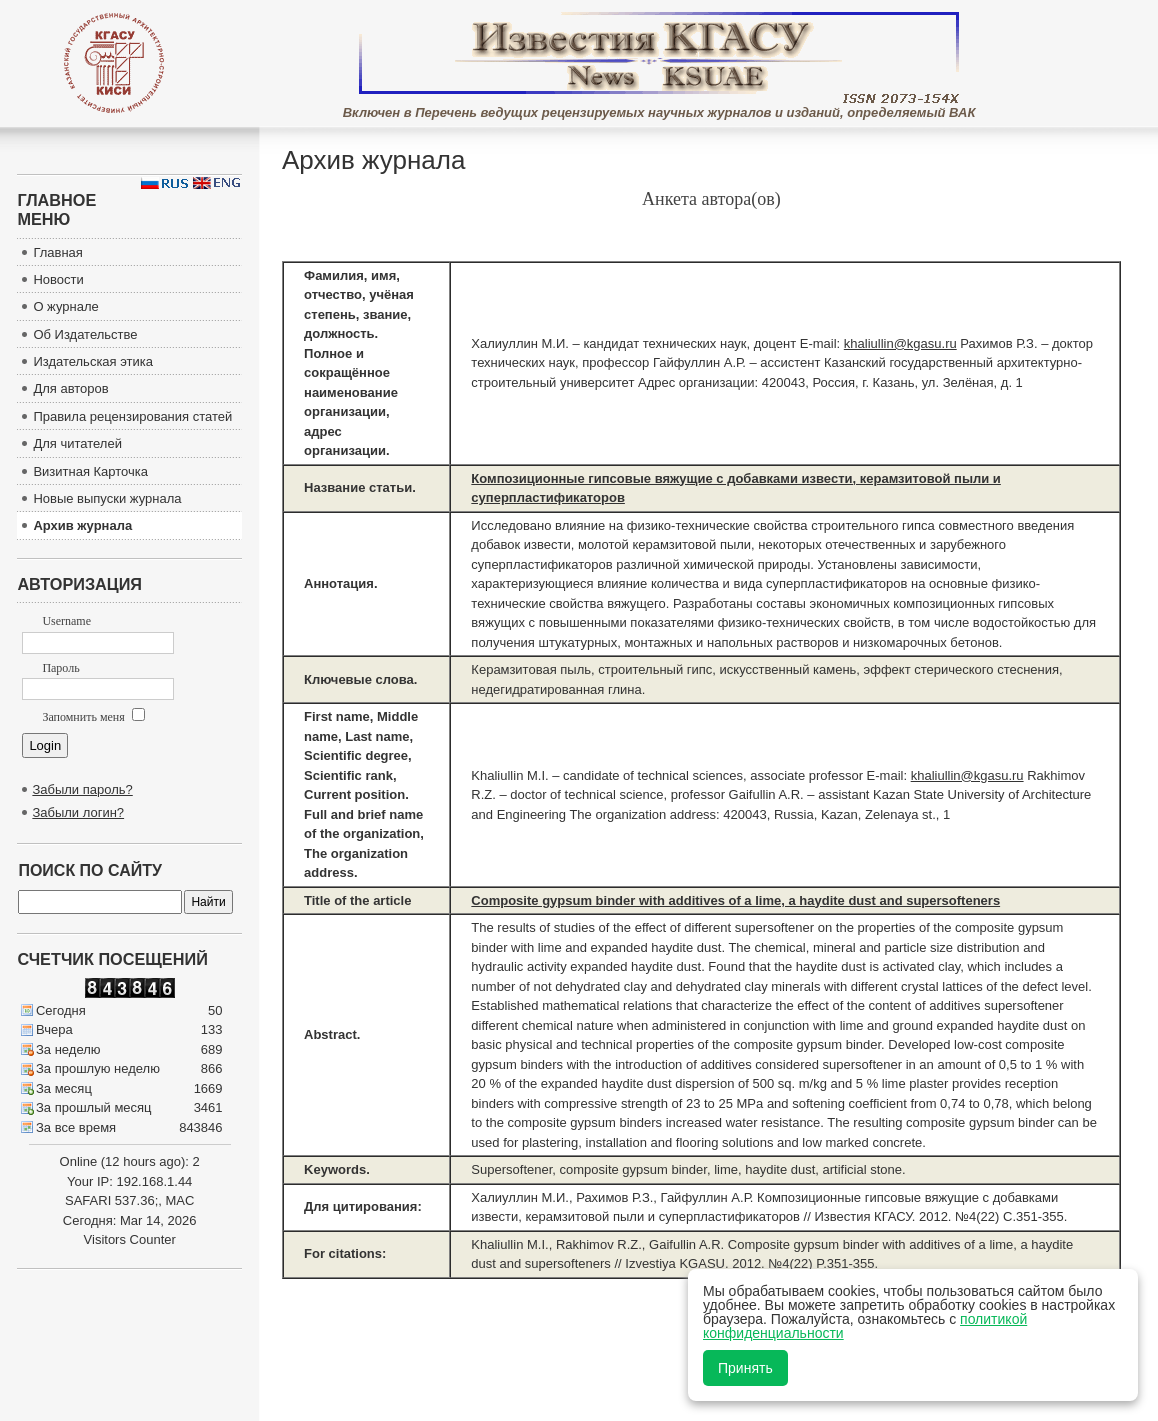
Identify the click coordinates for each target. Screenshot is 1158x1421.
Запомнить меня (93, 717)
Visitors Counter (130, 1239)
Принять (745, 1368)
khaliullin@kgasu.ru (900, 343)
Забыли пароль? (82, 789)
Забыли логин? (78, 812)
